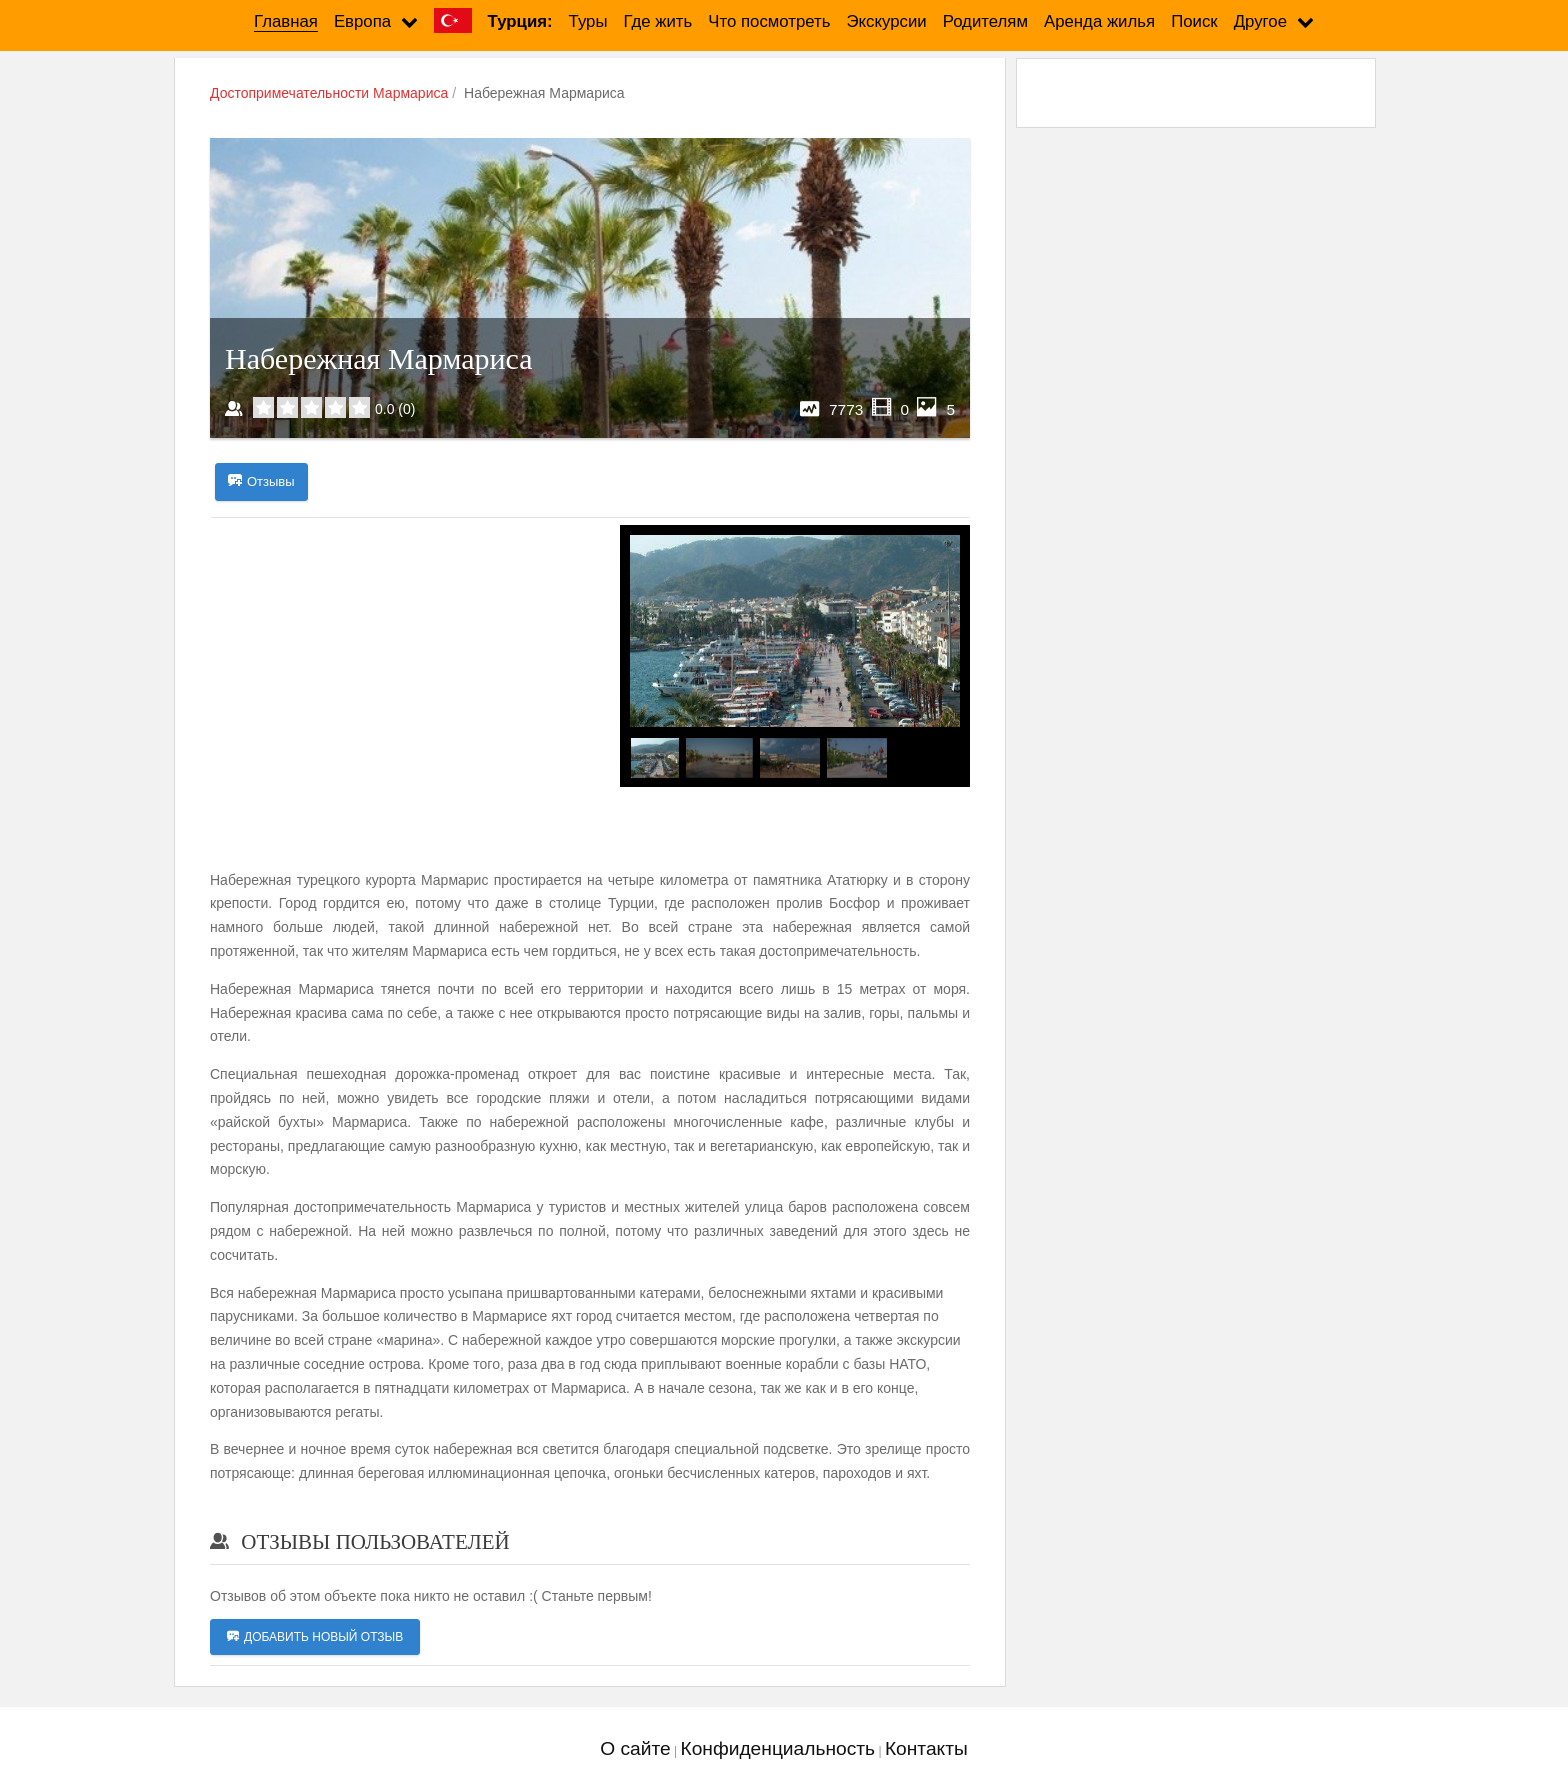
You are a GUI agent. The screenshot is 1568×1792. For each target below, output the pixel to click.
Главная (286, 21)
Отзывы (261, 482)
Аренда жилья (1099, 21)
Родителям (985, 21)
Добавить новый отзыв (315, 1637)
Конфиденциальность (777, 1748)
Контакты (926, 1748)
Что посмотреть (769, 21)
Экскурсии (887, 21)
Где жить (658, 21)
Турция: (520, 21)
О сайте (635, 1748)
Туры (588, 21)
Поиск (1194, 21)
